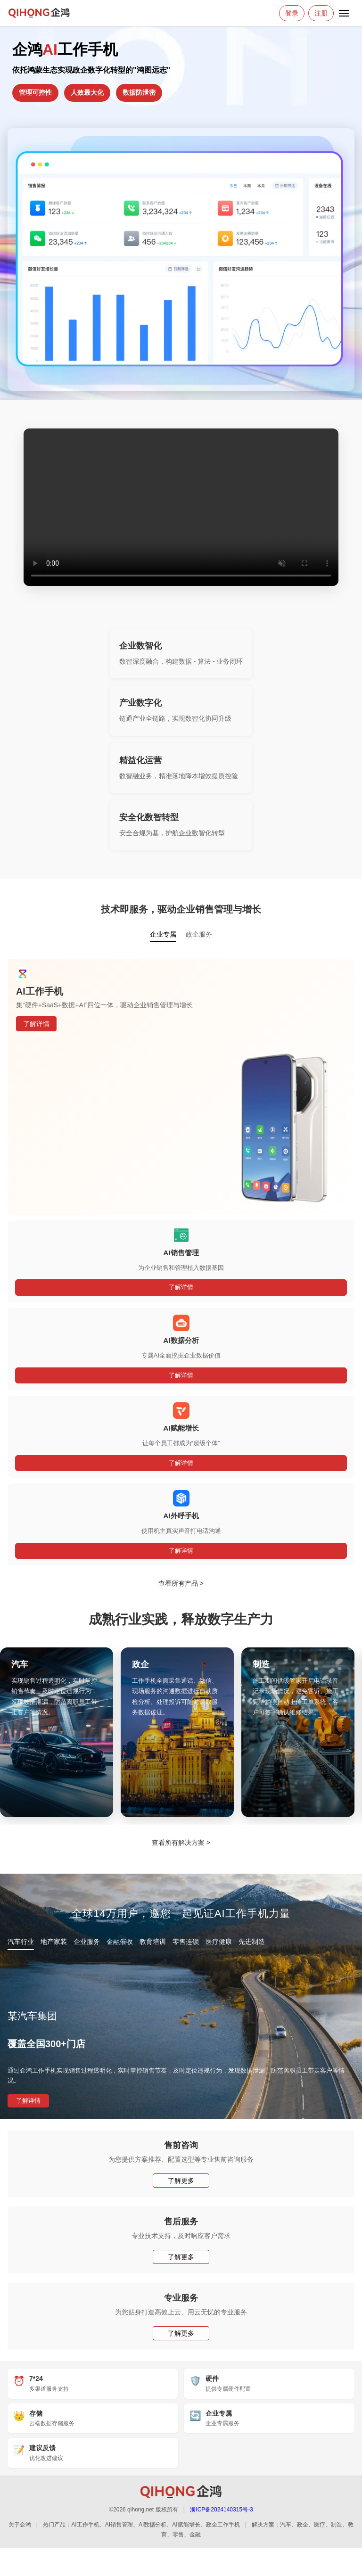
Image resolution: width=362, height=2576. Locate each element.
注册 (321, 13)
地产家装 (54, 1941)
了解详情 (36, 1024)
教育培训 (153, 1941)
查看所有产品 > (181, 1583)
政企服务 (199, 934)
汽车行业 (21, 1941)
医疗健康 (219, 1941)
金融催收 (120, 1941)
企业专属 (163, 934)
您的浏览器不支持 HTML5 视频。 (181, 507)
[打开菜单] (344, 13)
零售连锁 (186, 1941)
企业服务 (87, 1941)
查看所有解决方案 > (181, 1842)
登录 (291, 13)
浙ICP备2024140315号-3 (221, 2509)
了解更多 (181, 2180)
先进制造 (252, 1941)
